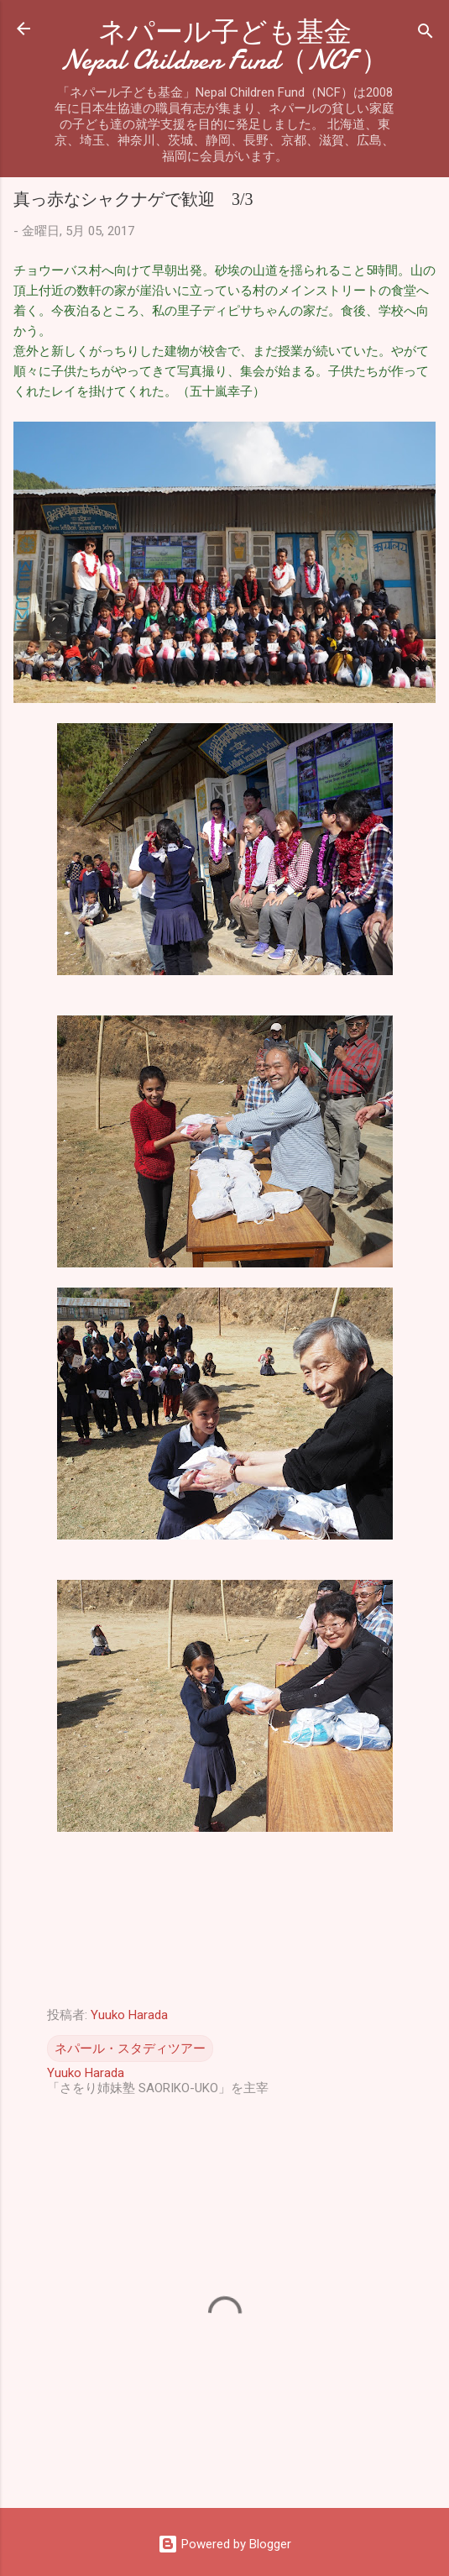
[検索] (425, 34)
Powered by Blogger (224, 2544)
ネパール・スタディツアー (130, 2048)
